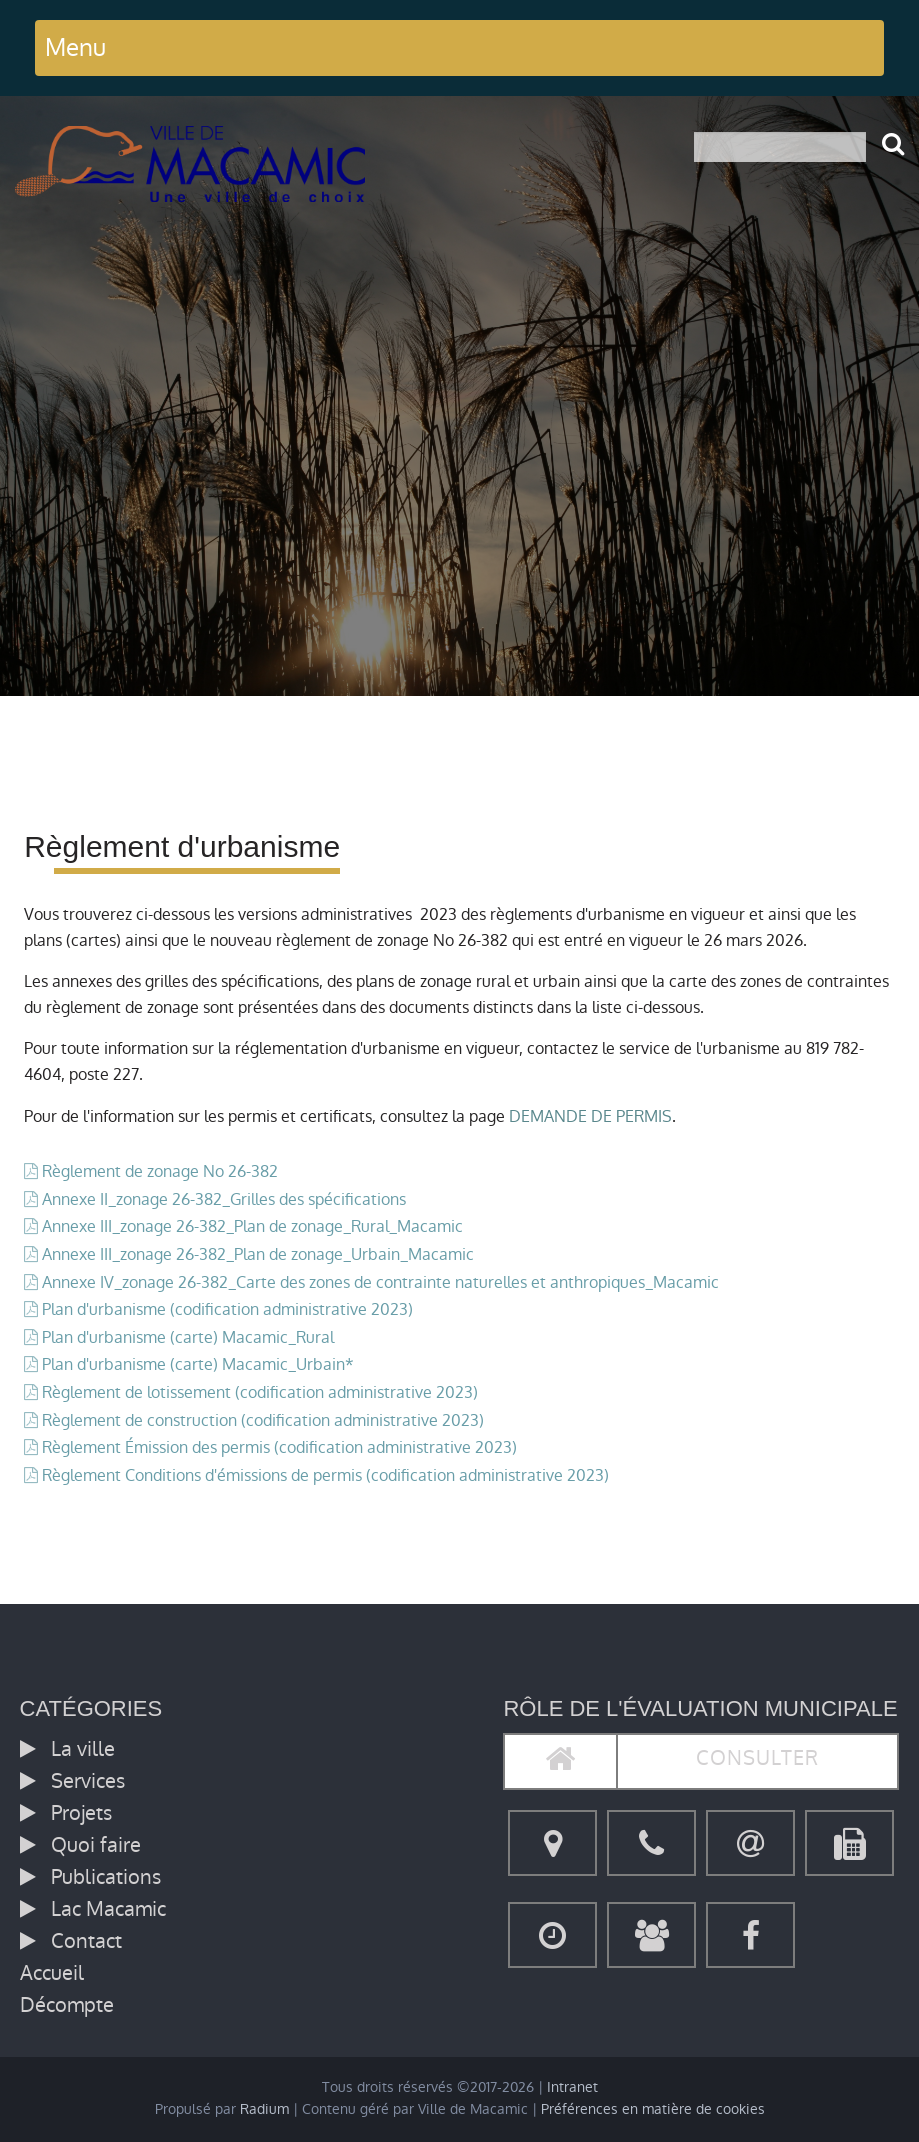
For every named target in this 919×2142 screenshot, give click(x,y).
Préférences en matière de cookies (653, 2109)
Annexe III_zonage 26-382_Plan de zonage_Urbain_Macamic (258, 1254)
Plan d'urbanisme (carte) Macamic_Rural (188, 1337)
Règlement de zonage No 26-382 (160, 1171)
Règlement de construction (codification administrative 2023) (263, 1420)
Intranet (572, 2087)
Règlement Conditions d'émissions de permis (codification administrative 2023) (325, 1475)
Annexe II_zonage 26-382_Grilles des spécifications (224, 1199)
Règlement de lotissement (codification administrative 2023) (260, 1392)
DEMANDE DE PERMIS (590, 1116)
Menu (75, 47)
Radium (264, 2109)
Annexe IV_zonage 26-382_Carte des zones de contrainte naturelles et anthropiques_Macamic (380, 1282)
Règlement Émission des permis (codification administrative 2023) (279, 1447)
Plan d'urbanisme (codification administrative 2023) (227, 1309)
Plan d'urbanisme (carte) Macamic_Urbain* (198, 1364)
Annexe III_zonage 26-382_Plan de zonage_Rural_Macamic (252, 1226)
